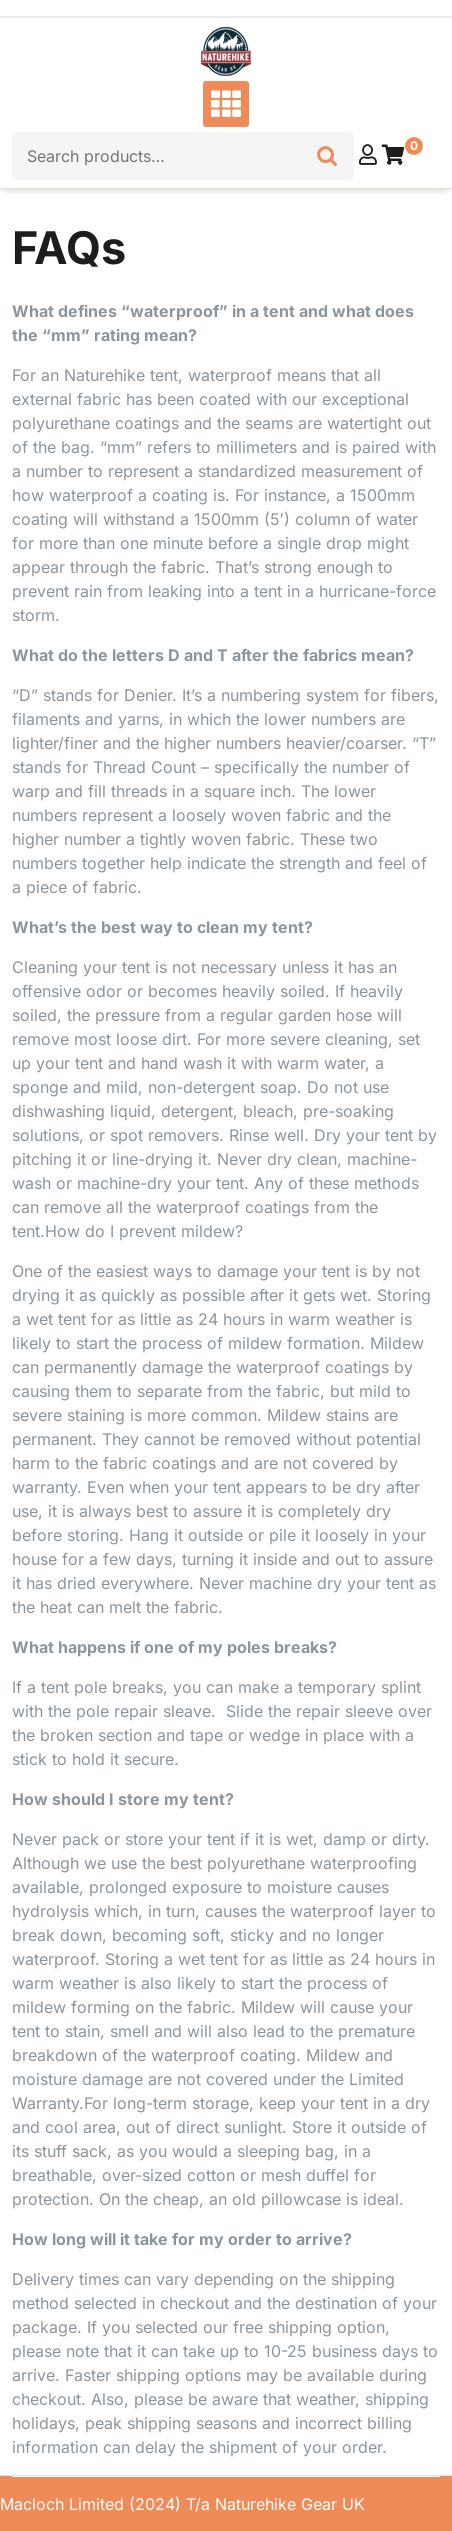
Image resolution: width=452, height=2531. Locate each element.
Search (327, 151)
